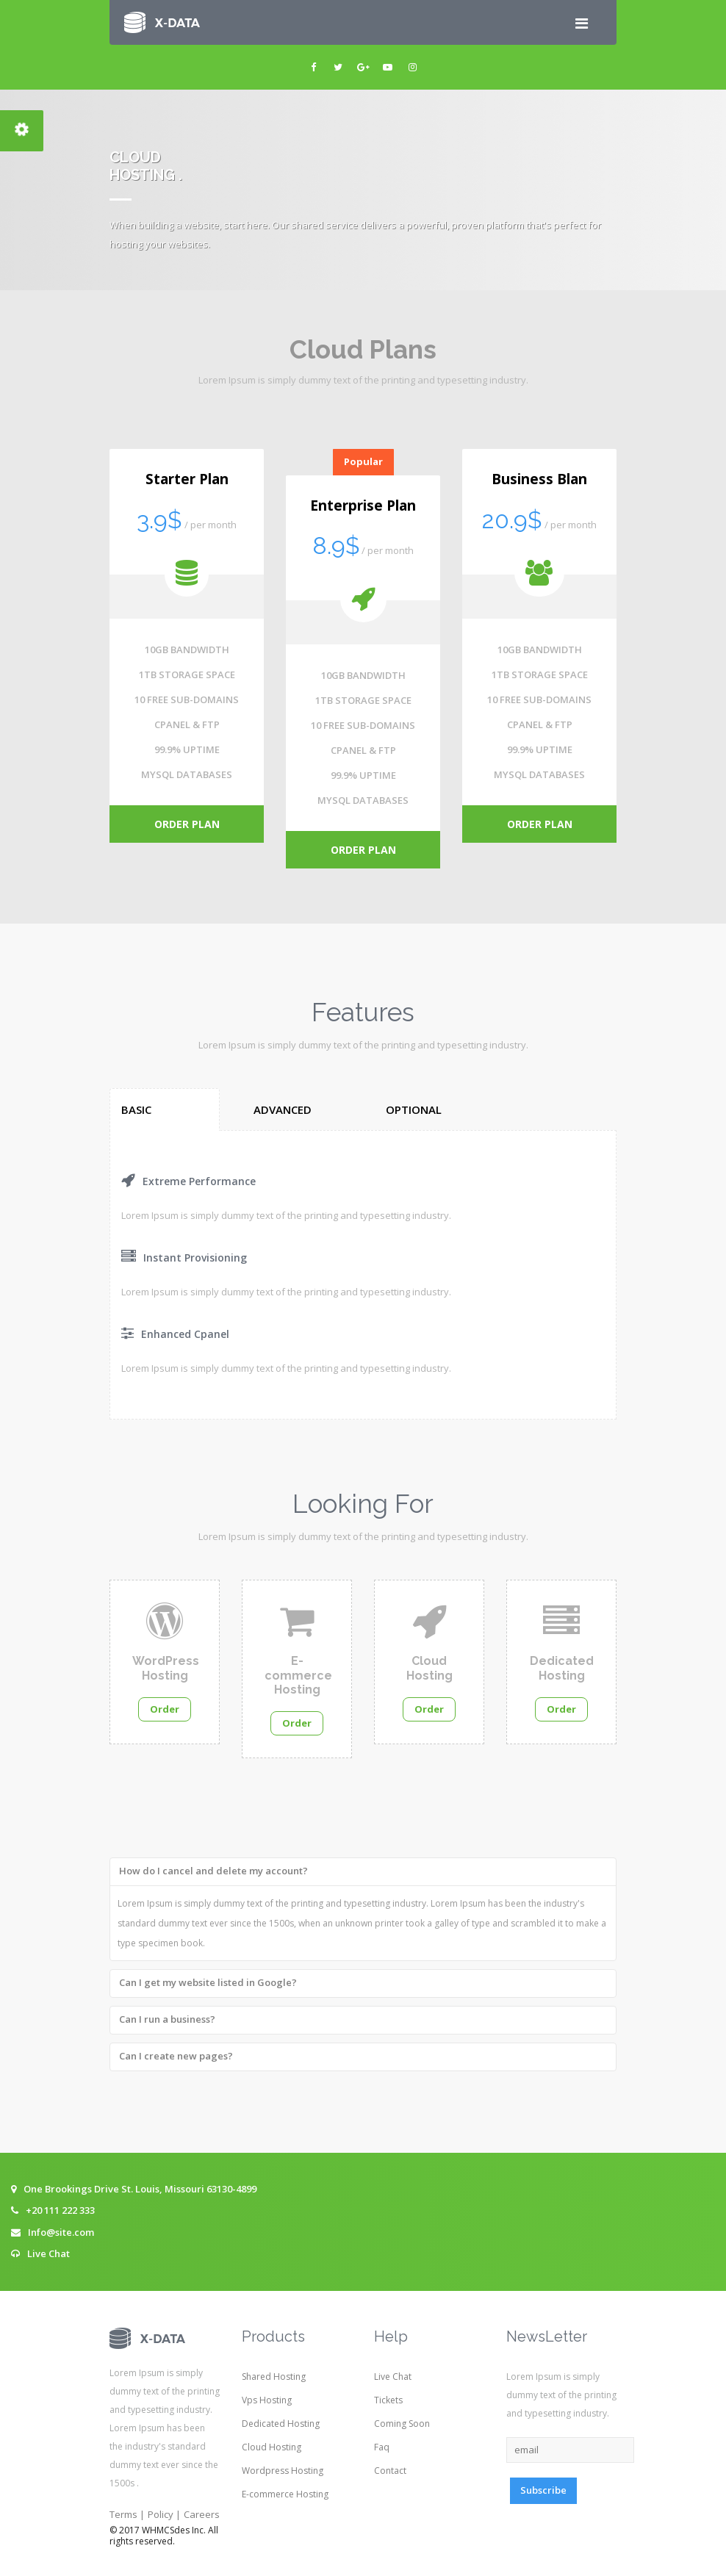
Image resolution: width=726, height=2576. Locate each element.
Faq (381, 2447)
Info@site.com (61, 2232)
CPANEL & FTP (187, 724)
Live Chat (48, 2253)
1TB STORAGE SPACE (187, 674)
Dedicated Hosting (281, 2423)
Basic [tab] (136, 1109)
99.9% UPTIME (187, 749)
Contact (390, 2470)
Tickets (388, 2400)
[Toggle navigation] (581, 22)
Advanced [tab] (283, 1109)
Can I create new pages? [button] (176, 2055)
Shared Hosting (274, 2376)
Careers (202, 2514)
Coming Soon (402, 2423)
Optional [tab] (414, 1109)
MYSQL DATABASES (186, 774)
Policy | (164, 2514)
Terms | (127, 2514)
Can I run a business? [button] (167, 2019)
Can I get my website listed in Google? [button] (208, 1982)
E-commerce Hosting (285, 2494)
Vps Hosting (267, 2400)
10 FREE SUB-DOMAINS (186, 699)
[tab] (363, 1868)
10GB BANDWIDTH (187, 649)
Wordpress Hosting (282, 2470)
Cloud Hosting (271, 2447)
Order (164, 1709)
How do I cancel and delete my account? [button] (213, 1870)
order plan (187, 824)
